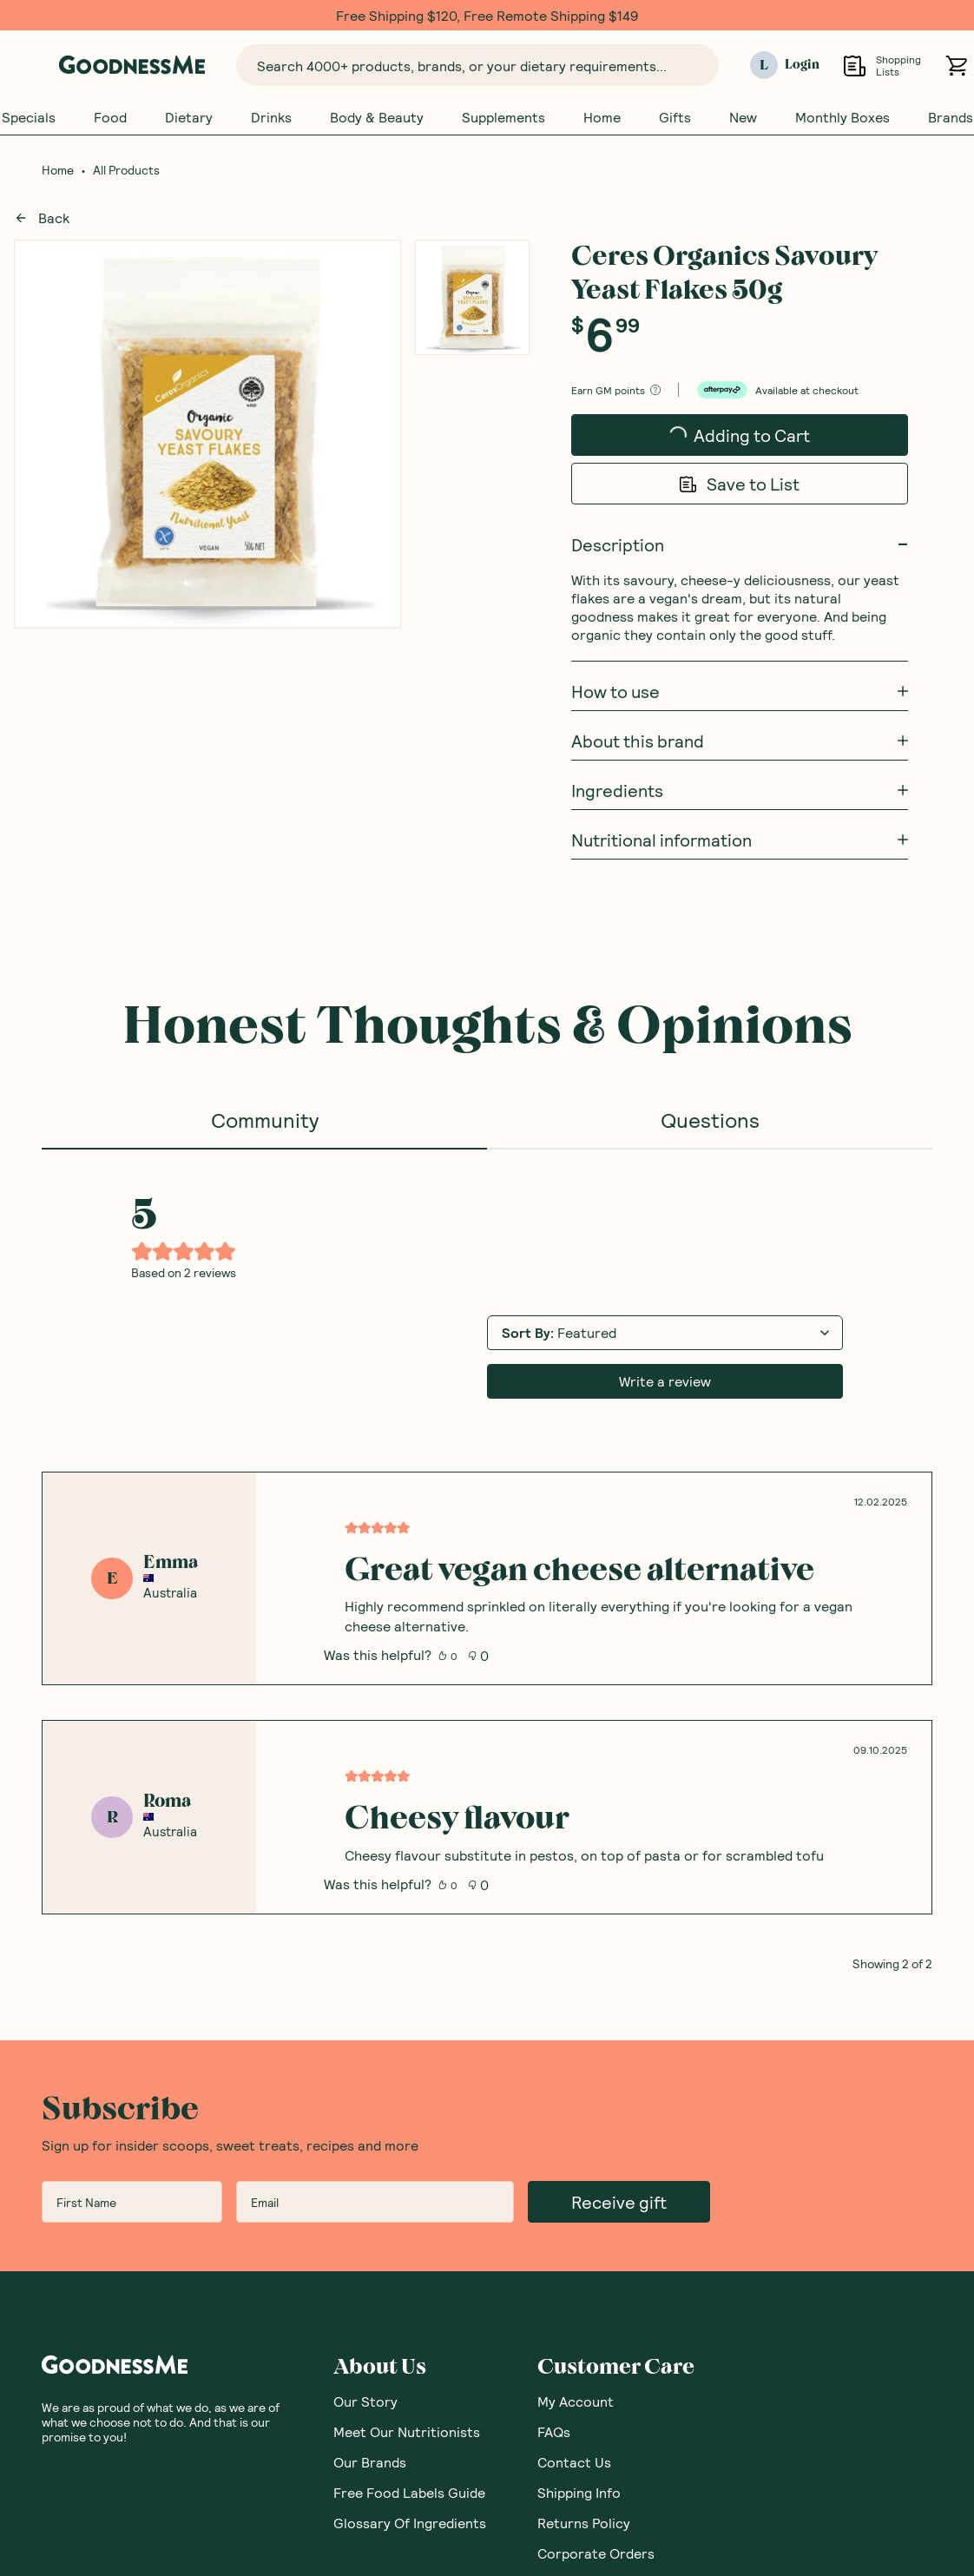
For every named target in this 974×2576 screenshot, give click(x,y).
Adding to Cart (739, 440)
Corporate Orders (596, 2553)
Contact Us (574, 2462)
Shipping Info (579, 2492)
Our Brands (369, 2462)
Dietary (189, 117)
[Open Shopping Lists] (854, 65)
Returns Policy (583, 2522)
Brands (950, 117)
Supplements (503, 117)
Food (110, 117)
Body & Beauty (377, 117)
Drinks (271, 117)
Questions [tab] (710, 1119)
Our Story (365, 2401)
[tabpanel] (487, 1560)
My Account (575, 2401)
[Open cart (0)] (956, 65)
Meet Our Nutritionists (406, 2431)
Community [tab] (265, 1119)
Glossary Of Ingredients (409, 2522)
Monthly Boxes (842, 117)
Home (602, 117)
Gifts (675, 117)
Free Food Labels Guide (409, 2492)
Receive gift (619, 2201)
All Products (126, 170)
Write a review (665, 1381)
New (743, 117)
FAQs (553, 2431)
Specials (29, 117)
